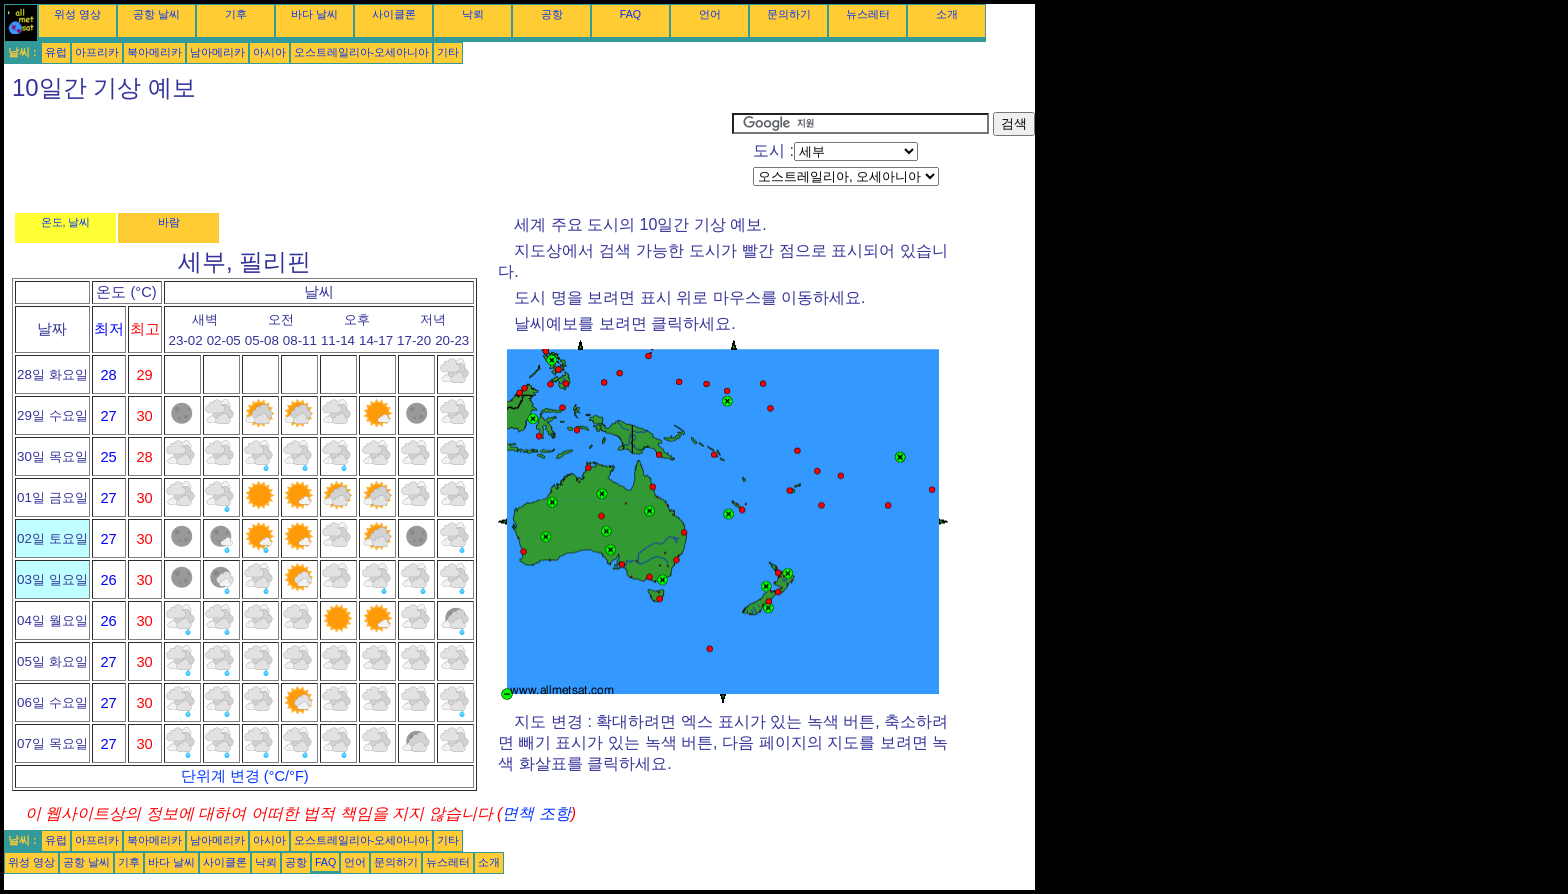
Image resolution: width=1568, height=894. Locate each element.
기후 (236, 14)
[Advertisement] (368, 157)
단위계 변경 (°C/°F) (245, 776)
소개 (947, 14)
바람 (169, 222)
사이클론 (394, 14)
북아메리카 (154, 52)
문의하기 (789, 14)
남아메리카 (217, 52)
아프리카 (97, 52)
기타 (448, 52)
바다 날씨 (314, 14)
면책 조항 (536, 813)
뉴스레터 (868, 14)
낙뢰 (473, 14)
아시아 (269, 52)
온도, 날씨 (66, 222)
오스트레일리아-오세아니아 (362, 52)
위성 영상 (77, 14)
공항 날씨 (156, 14)
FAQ (630, 14)
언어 (710, 14)
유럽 (56, 52)
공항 (552, 14)
